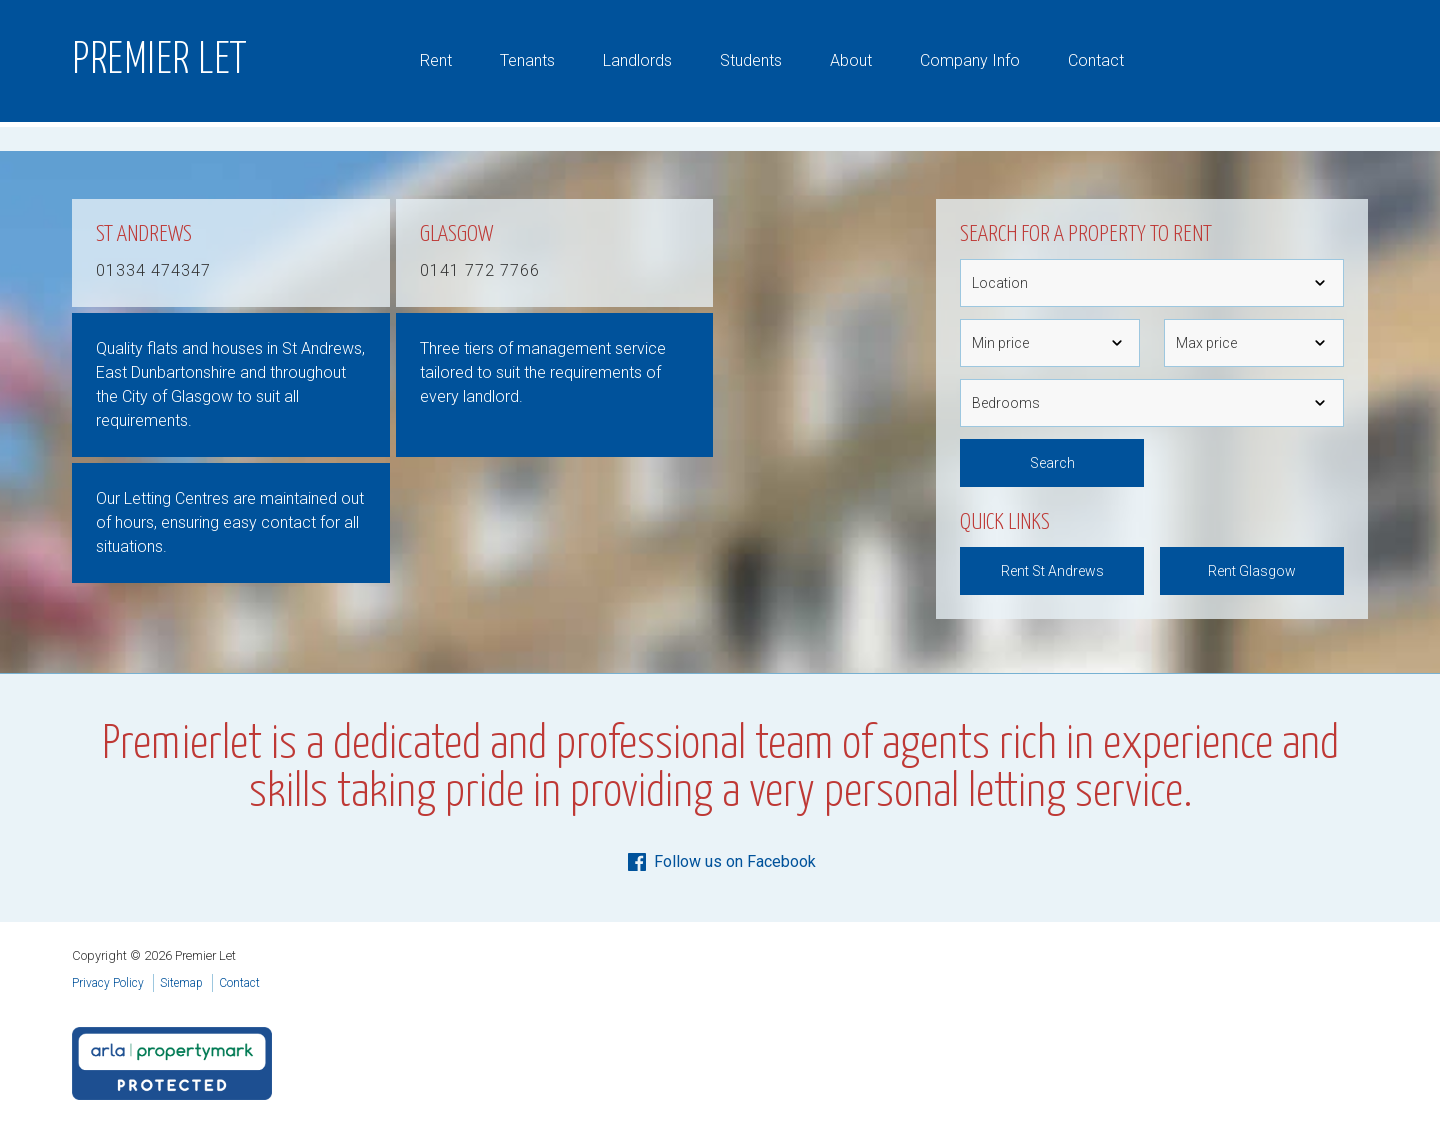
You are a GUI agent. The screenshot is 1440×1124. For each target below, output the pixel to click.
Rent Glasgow (1252, 571)
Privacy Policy (108, 983)
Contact (1096, 60)
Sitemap (181, 983)
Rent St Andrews (1052, 571)
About (851, 60)
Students (751, 60)
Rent (436, 60)
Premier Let (160, 61)
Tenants (527, 60)
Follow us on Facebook (720, 862)
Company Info (970, 60)
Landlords (637, 60)
